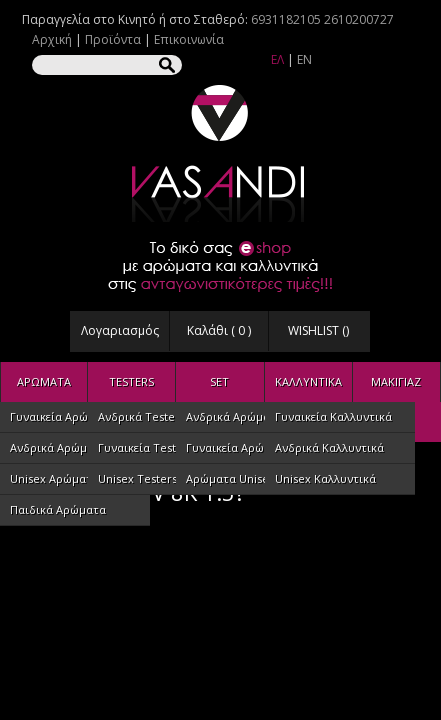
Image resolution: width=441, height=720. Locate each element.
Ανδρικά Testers (141, 416)
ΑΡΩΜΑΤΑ (44, 381)
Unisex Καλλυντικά (325, 478)
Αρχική (52, 39)
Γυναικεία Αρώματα (62, 416)
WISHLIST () (318, 330)
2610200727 (359, 19)
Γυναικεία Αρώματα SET (249, 447)
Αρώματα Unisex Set (240, 478)
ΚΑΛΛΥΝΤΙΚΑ (308, 381)
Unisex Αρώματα (54, 478)
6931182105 (286, 19)
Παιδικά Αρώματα (58, 509)
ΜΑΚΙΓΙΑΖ (396, 381)
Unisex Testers (137, 478)
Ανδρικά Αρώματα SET (245, 416)
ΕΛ (277, 59)
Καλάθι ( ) (219, 330)
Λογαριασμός (120, 330)
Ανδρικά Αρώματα (58, 447)
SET (219, 381)
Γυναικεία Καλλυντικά (333, 416)
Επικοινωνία (189, 39)
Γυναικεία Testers (145, 447)
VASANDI (220, 153)
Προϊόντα (113, 39)
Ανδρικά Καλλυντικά (329, 447)
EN (304, 59)
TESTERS (131, 381)
